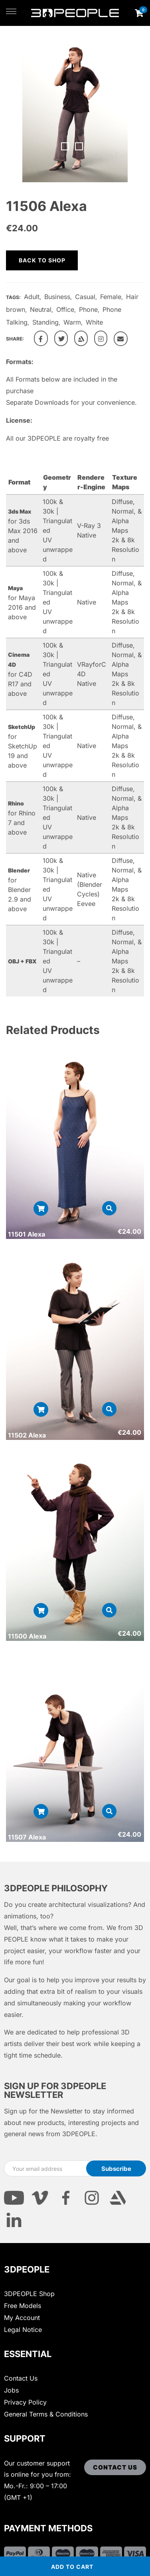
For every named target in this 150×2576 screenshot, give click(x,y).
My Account (22, 2318)
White (94, 322)
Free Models (22, 2306)
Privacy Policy (25, 2402)
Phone (88, 309)
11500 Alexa (27, 1636)
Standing (45, 322)
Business (57, 297)
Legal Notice (23, 2330)
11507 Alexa (27, 1837)
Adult (31, 297)
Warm (72, 322)
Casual (85, 297)
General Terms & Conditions (46, 2414)
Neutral (40, 309)
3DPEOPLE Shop (29, 2294)
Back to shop (42, 260)
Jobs (11, 2390)
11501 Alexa (26, 1234)
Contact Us (21, 2378)
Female (110, 297)
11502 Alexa (27, 1435)
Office (65, 309)
